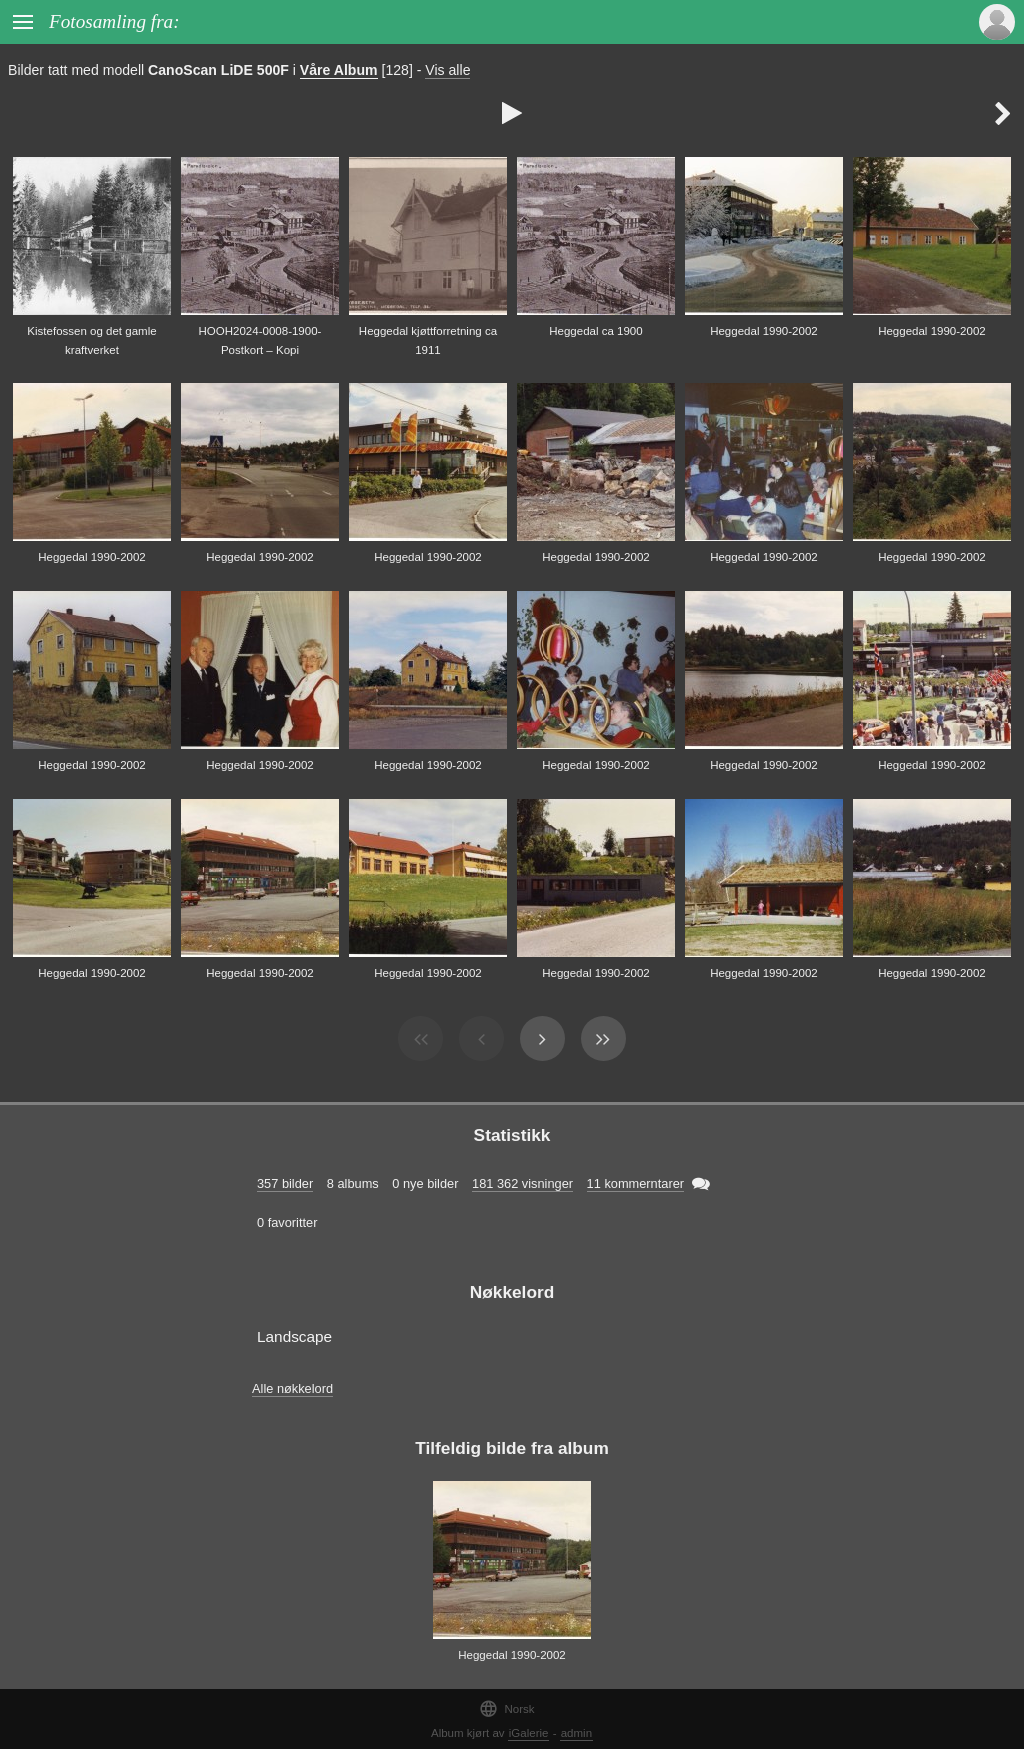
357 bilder (285, 1183)
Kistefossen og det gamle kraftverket (91, 340)
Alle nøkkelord (292, 1388)
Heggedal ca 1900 (595, 331)
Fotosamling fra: (114, 21)
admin (576, 1733)
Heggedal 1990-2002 (764, 331)
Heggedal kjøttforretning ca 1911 (428, 340)
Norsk (506, 1708)
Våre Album (339, 70)
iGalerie (529, 1733)
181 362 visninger (522, 1183)
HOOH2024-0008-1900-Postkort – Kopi (260, 340)
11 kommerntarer (635, 1183)
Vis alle (447, 70)
